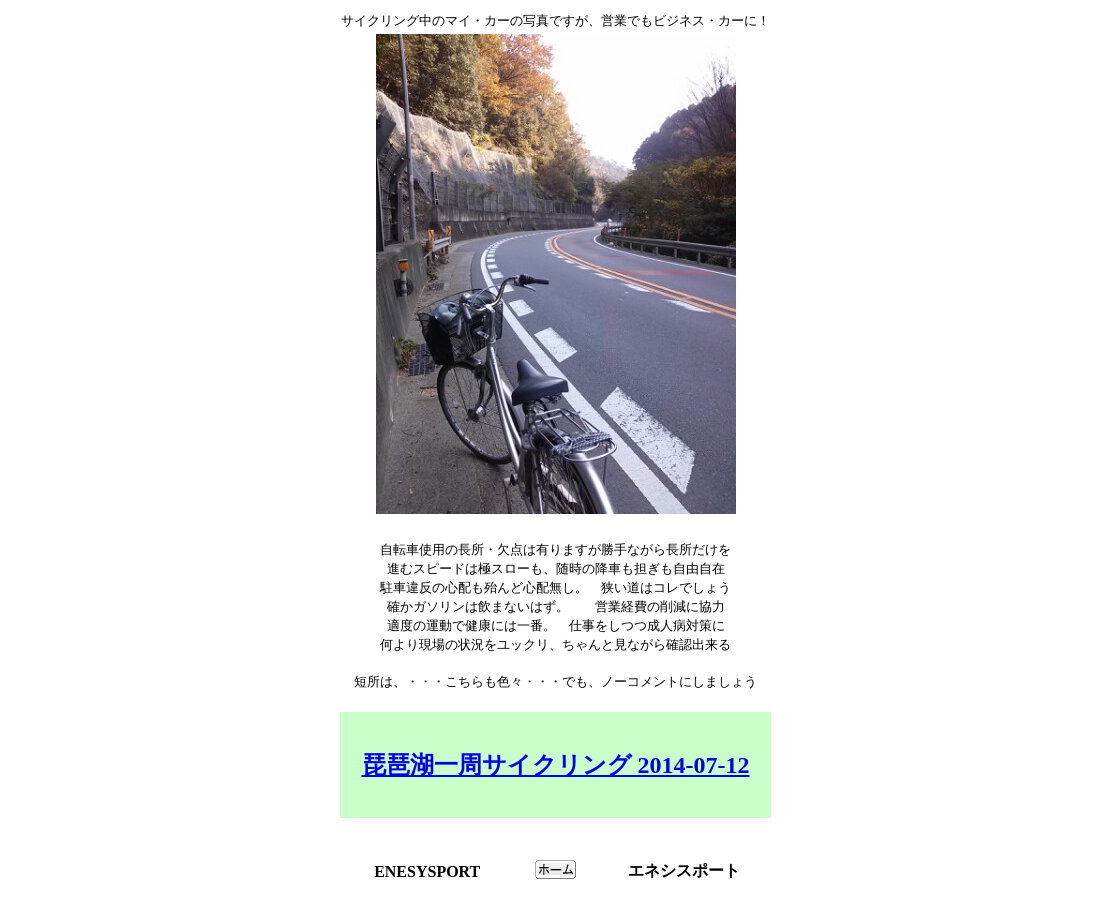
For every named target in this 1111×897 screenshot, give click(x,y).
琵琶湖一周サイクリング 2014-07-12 (556, 765)
